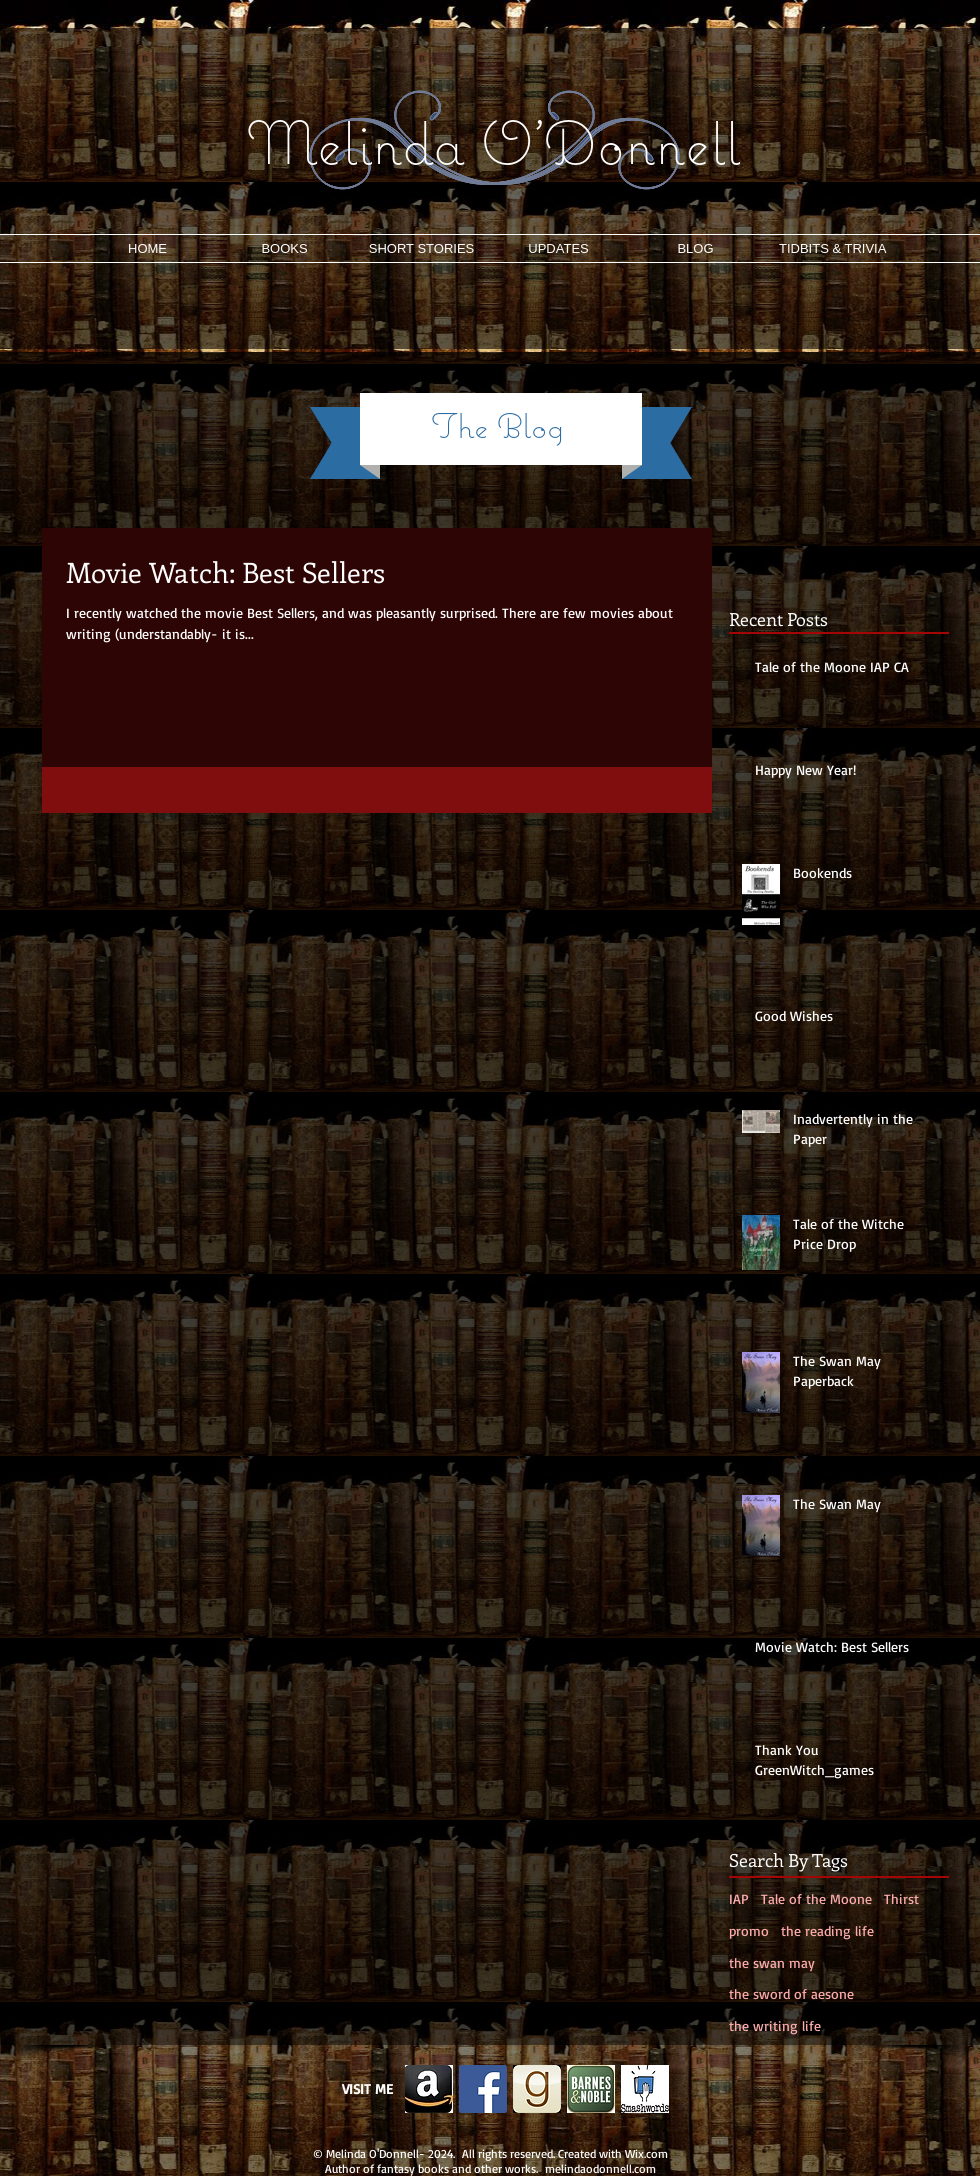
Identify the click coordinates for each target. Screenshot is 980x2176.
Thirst (901, 1898)
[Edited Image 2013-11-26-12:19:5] (429, 2089)
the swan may (772, 1962)
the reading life (827, 1930)
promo (749, 1930)
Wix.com (646, 2153)
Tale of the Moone (816, 1898)
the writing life (775, 2025)
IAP (739, 1898)
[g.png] (537, 2089)
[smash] (645, 2089)
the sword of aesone (791, 1993)
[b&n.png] (591, 2089)
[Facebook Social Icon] (483, 2089)
